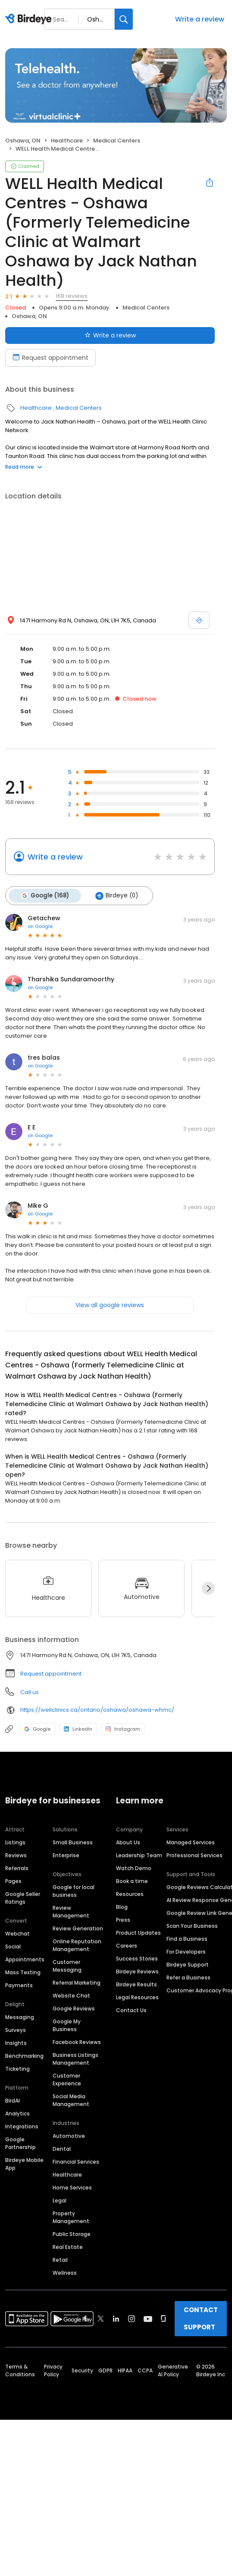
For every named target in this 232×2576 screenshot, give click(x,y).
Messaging (19, 2016)
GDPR (105, 2370)
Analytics (17, 2113)
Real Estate (68, 2246)
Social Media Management (71, 2099)
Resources (130, 1893)
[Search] (124, 19)
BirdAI (12, 2100)
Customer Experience (67, 2079)
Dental (62, 2148)
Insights (16, 2042)
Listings (15, 1842)
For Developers (186, 1951)
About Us (128, 1842)
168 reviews (72, 296)
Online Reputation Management (77, 1944)
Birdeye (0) (115, 895)
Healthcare (67, 140)
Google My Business (67, 2024)
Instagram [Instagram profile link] (123, 1728)
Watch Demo (133, 1867)
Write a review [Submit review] (110, 335)
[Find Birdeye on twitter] (100, 2318)
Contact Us (131, 2009)
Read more (23, 466)
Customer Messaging (67, 1965)
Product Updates (138, 1932)
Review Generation (78, 1928)
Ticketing (17, 2068)
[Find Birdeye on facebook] (85, 2318)
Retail (60, 2259)
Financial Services (76, 2161)
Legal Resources (137, 1997)
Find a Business (186, 1938)
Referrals (16, 1867)
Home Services (72, 2187)
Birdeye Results (136, 1984)
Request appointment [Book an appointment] (50, 357)
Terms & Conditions (20, 2370)
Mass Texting (23, 1972)
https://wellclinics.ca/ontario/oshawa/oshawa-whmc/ (97, 1709)
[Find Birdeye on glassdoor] (163, 2318)
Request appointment (51, 1673)
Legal (59, 2200)
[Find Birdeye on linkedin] (116, 2318)
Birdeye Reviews (137, 1971)
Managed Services (190, 1842)
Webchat (17, 1933)
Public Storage (72, 2233)
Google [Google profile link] (37, 1728)
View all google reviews (109, 1304)
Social (13, 1946)
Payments (19, 1984)
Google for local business (73, 1890)
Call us (29, 1691)
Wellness (65, 2272)
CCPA (145, 2370)
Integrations (21, 2126)
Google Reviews (74, 2008)
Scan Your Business (192, 1925)
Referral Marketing (76, 1982)
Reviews (16, 1855)
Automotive (69, 2135)
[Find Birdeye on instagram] (131, 2318)
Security (82, 2370)
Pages (13, 1880)
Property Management (71, 2216)
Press (123, 1919)
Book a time (132, 1880)
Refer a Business (188, 1977)
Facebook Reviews (77, 2041)
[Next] (208, 1587)
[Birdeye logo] (30, 19)
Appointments (24, 1959)
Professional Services (194, 1855)
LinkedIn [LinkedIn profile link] (78, 1728)
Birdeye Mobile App (24, 2163)
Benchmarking (24, 2055)
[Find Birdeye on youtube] (148, 2318)
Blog (122, 1906)
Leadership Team (139, 1855)
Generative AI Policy (173, 2370)
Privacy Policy (53, 2370)
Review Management (71, 1911)
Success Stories (137, 1958)
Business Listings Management (75, 2058)
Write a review (199, 19)
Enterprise (66, 1855)
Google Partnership (20, 2142)
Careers (126, 1945)
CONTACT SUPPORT (201, 2318)
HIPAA (125, 2370)
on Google (40, 925)
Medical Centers (116, 140)
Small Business (73, 1842)
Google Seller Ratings (22, 1897)
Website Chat (71, 1995)
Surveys (15, 2029)
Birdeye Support (187, 1964)
